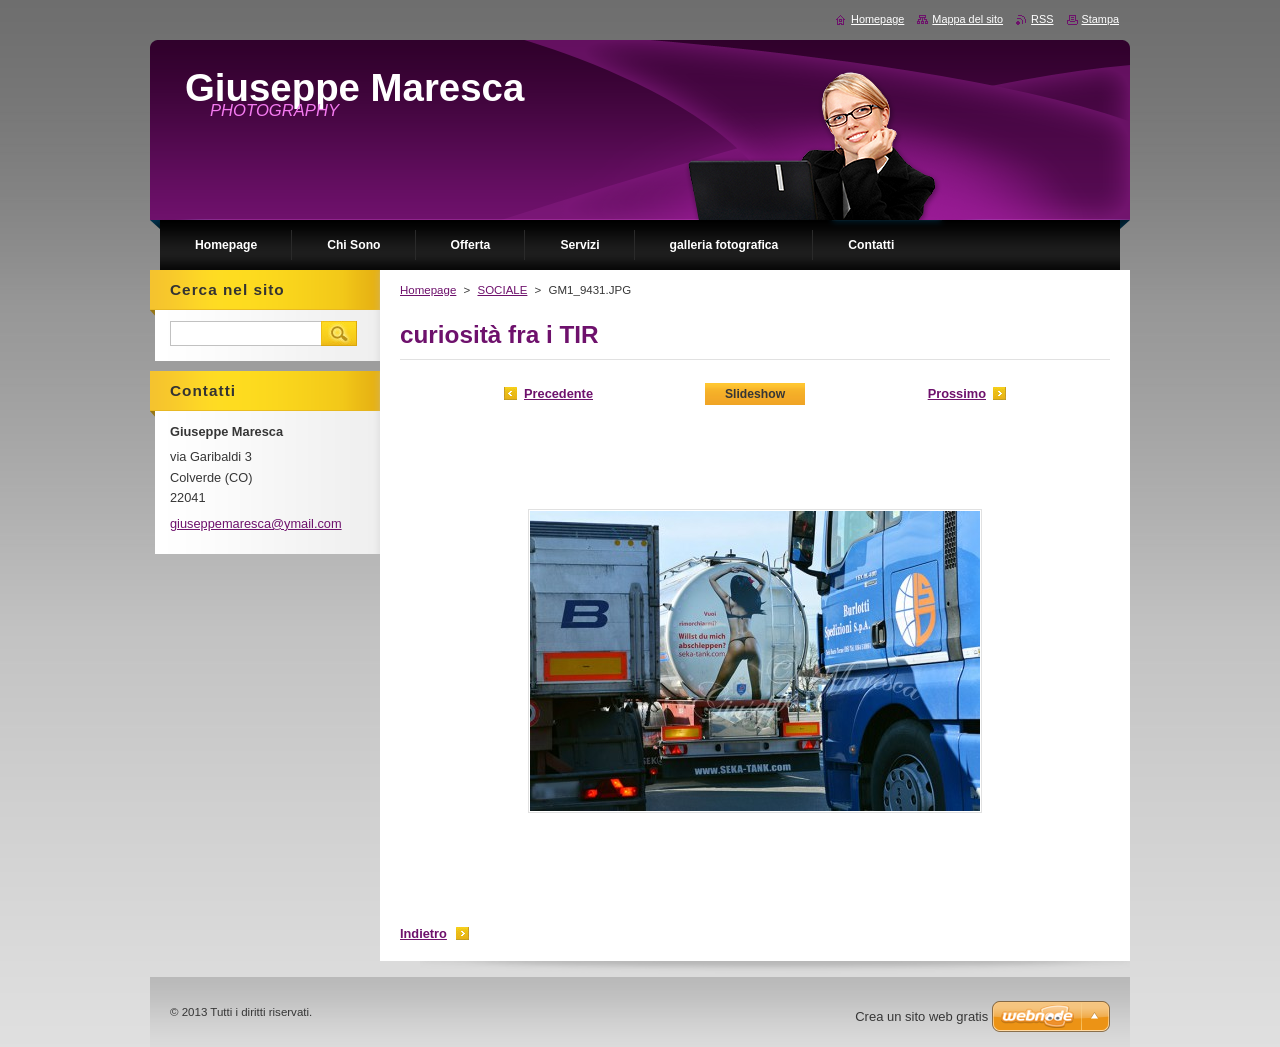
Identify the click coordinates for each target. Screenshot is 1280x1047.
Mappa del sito (967, 19)
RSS (1042, 19)
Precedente (558, 393)
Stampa (1100, 19)
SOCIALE (502, 290)
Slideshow (755, 394)
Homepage (428, 290)
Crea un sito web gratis (921, 1016)
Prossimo (957, 393)
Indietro (423, 933)
